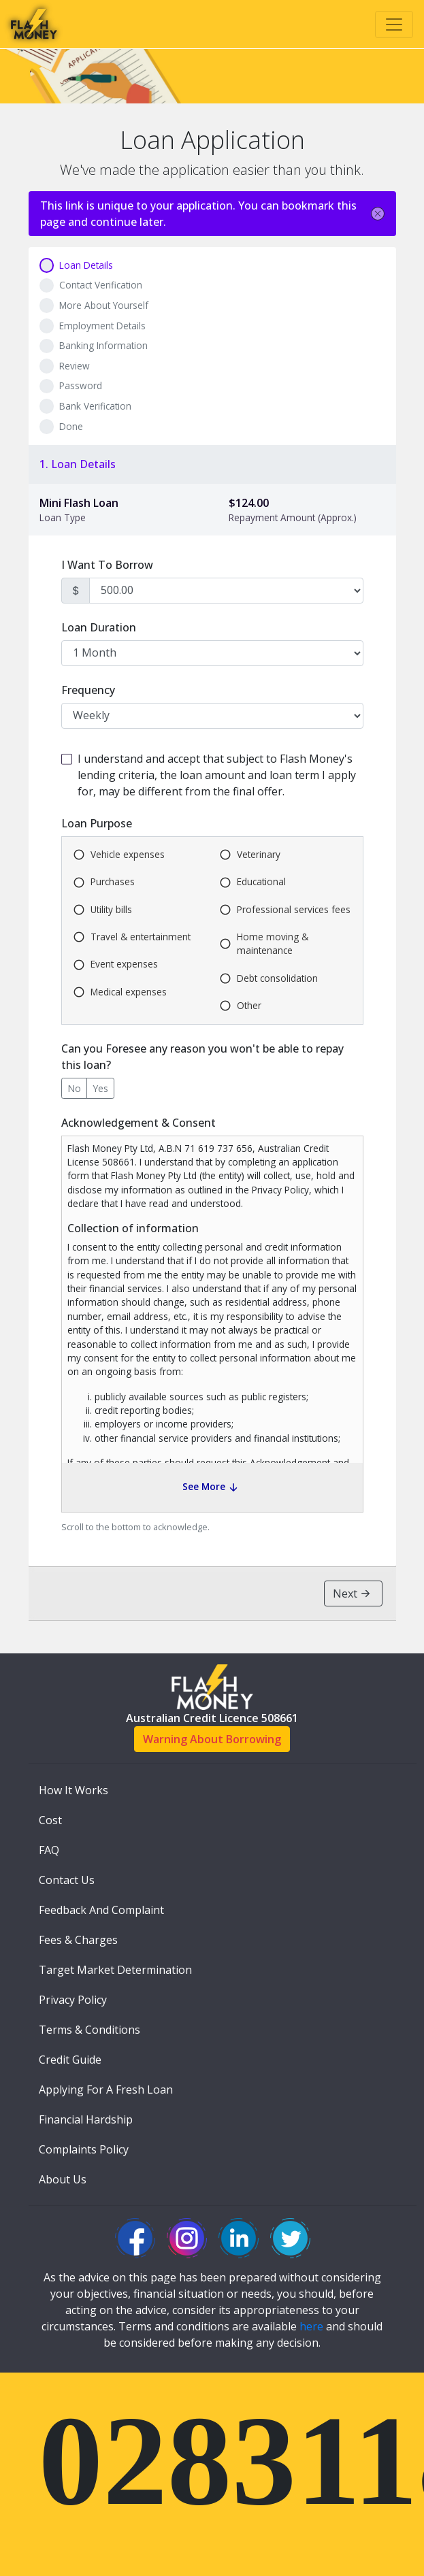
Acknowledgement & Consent (138, 1122)
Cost (50, 1820)
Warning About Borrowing (212, 1739)
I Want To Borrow (107, 564)
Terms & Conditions (89, 2029)
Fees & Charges (78, 1939)
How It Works (73, 1790)
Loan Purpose (96, 823)
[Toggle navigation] (394, 24)
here (311, 2326)
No (74, 1088)
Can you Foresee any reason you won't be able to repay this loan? (202, 1056)
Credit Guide (70, 2059)
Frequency (88, 689)
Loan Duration (98, 627)
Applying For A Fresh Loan (106, 2089)
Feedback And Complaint (101, 1909)
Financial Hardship (86, 2119)
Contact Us (67, 1879)
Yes (100, 1088)
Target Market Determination (115, 1969)
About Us (62, 2179)
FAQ (49, 1850)
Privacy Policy (73, 1999)
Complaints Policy (84, 2149)
